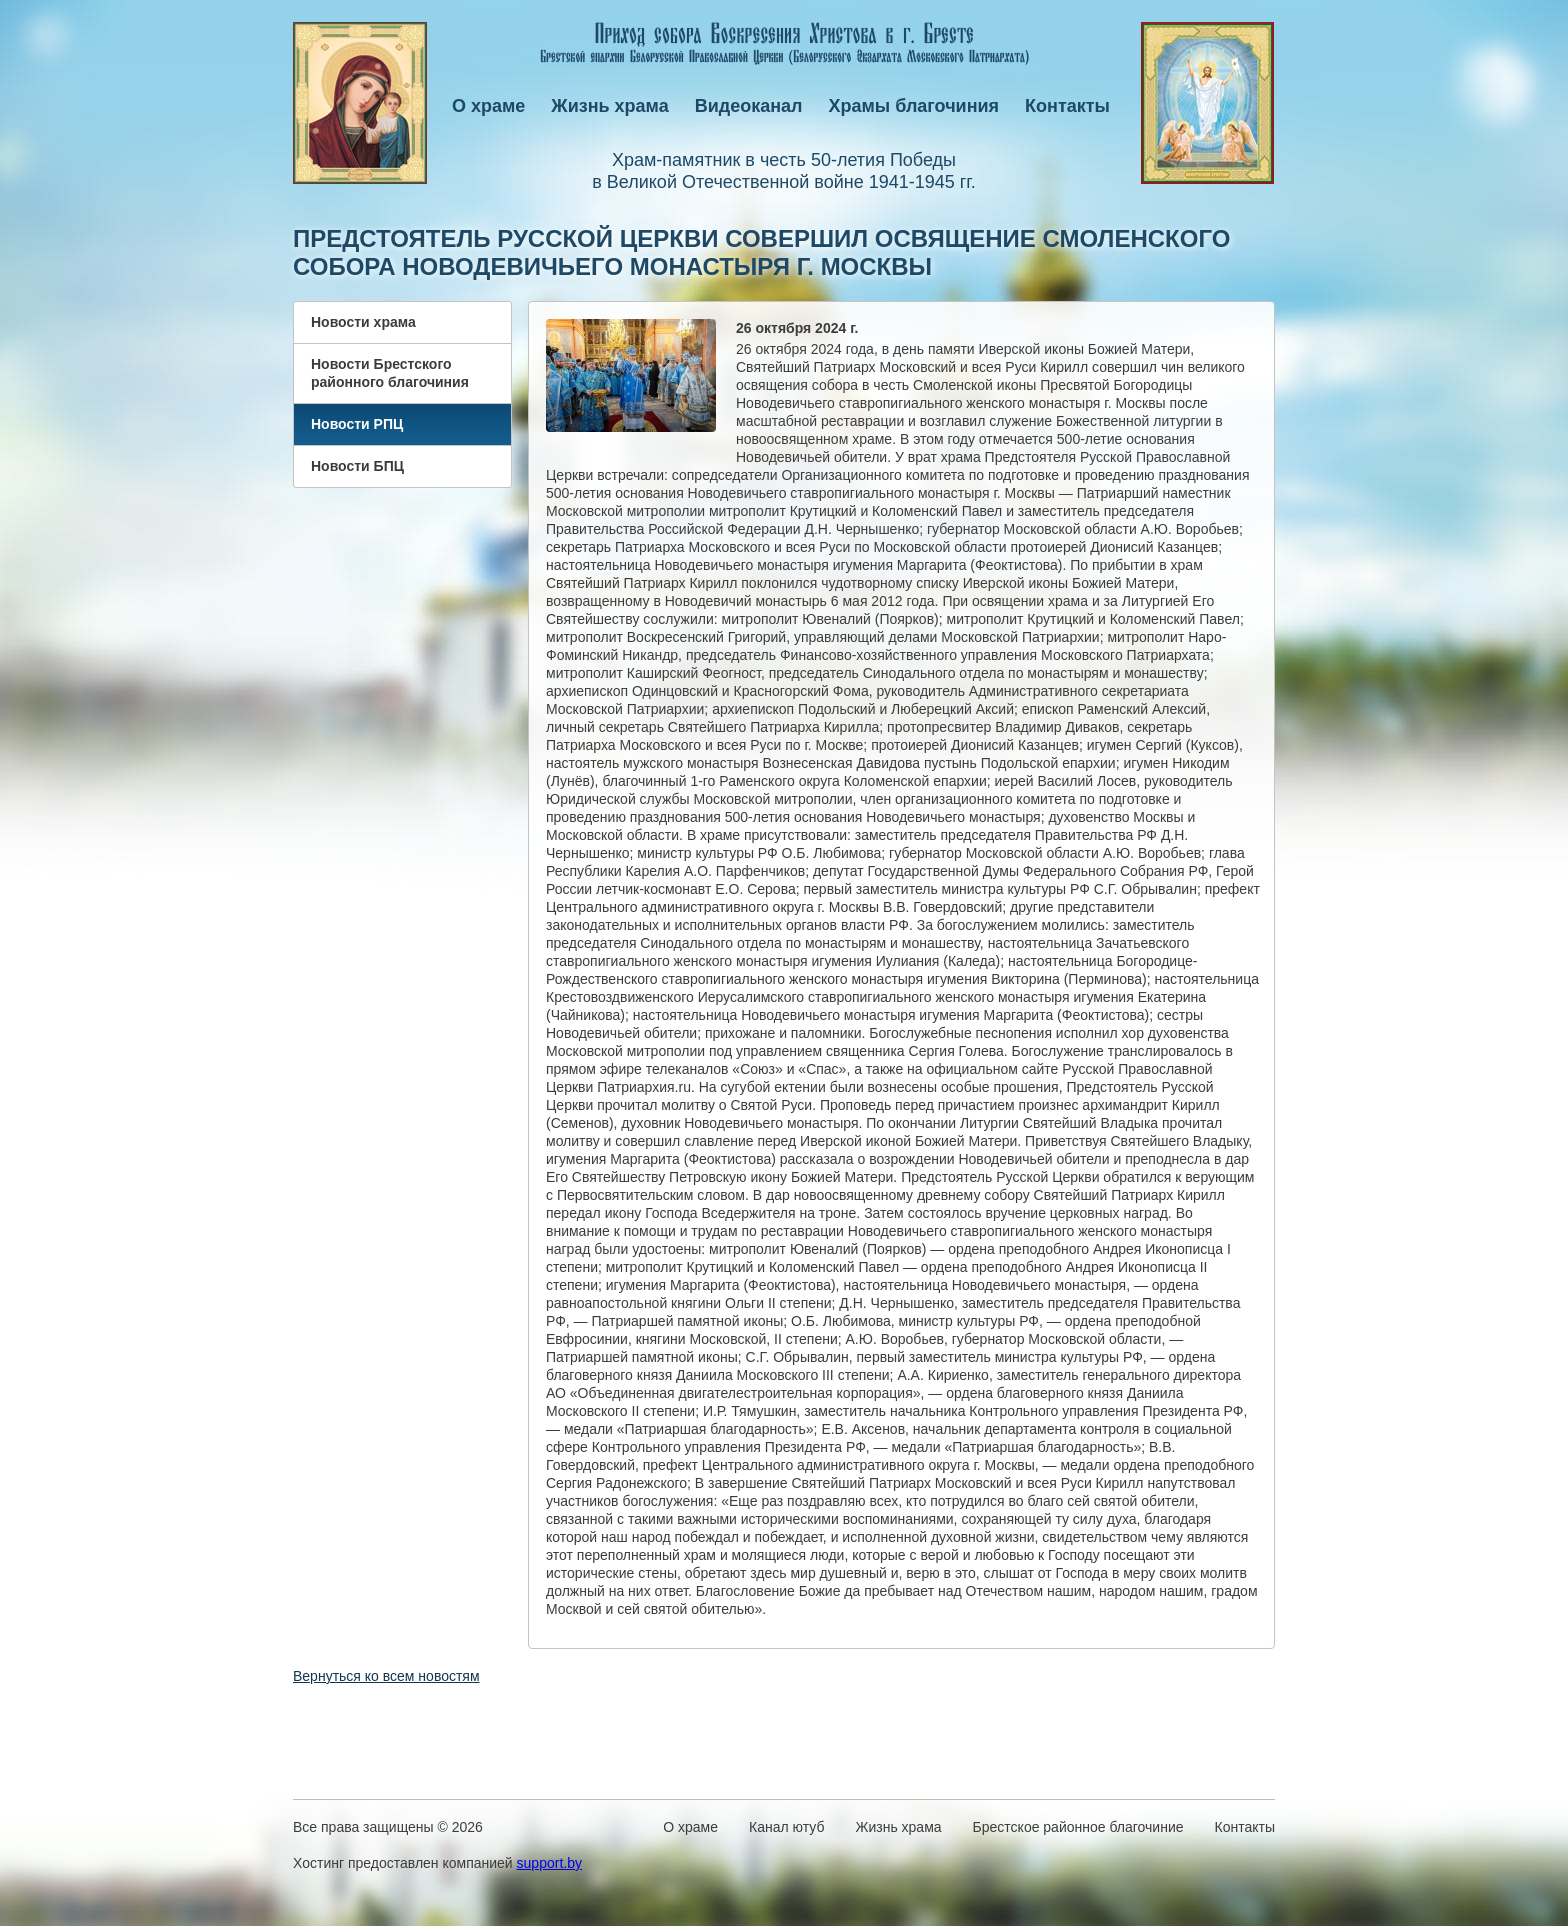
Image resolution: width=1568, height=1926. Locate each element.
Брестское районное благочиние (1078, 1827)
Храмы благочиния (914, 106)
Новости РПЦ (357, 424)
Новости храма (363, 322)
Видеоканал (749, 106)
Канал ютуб (786, 1827)
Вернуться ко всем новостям (386, 1676)
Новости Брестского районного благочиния (390, 373)
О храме (488, 106)
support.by (549, 1863)
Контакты (1067, 106)
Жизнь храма (609, 106)
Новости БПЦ (357, 466)
